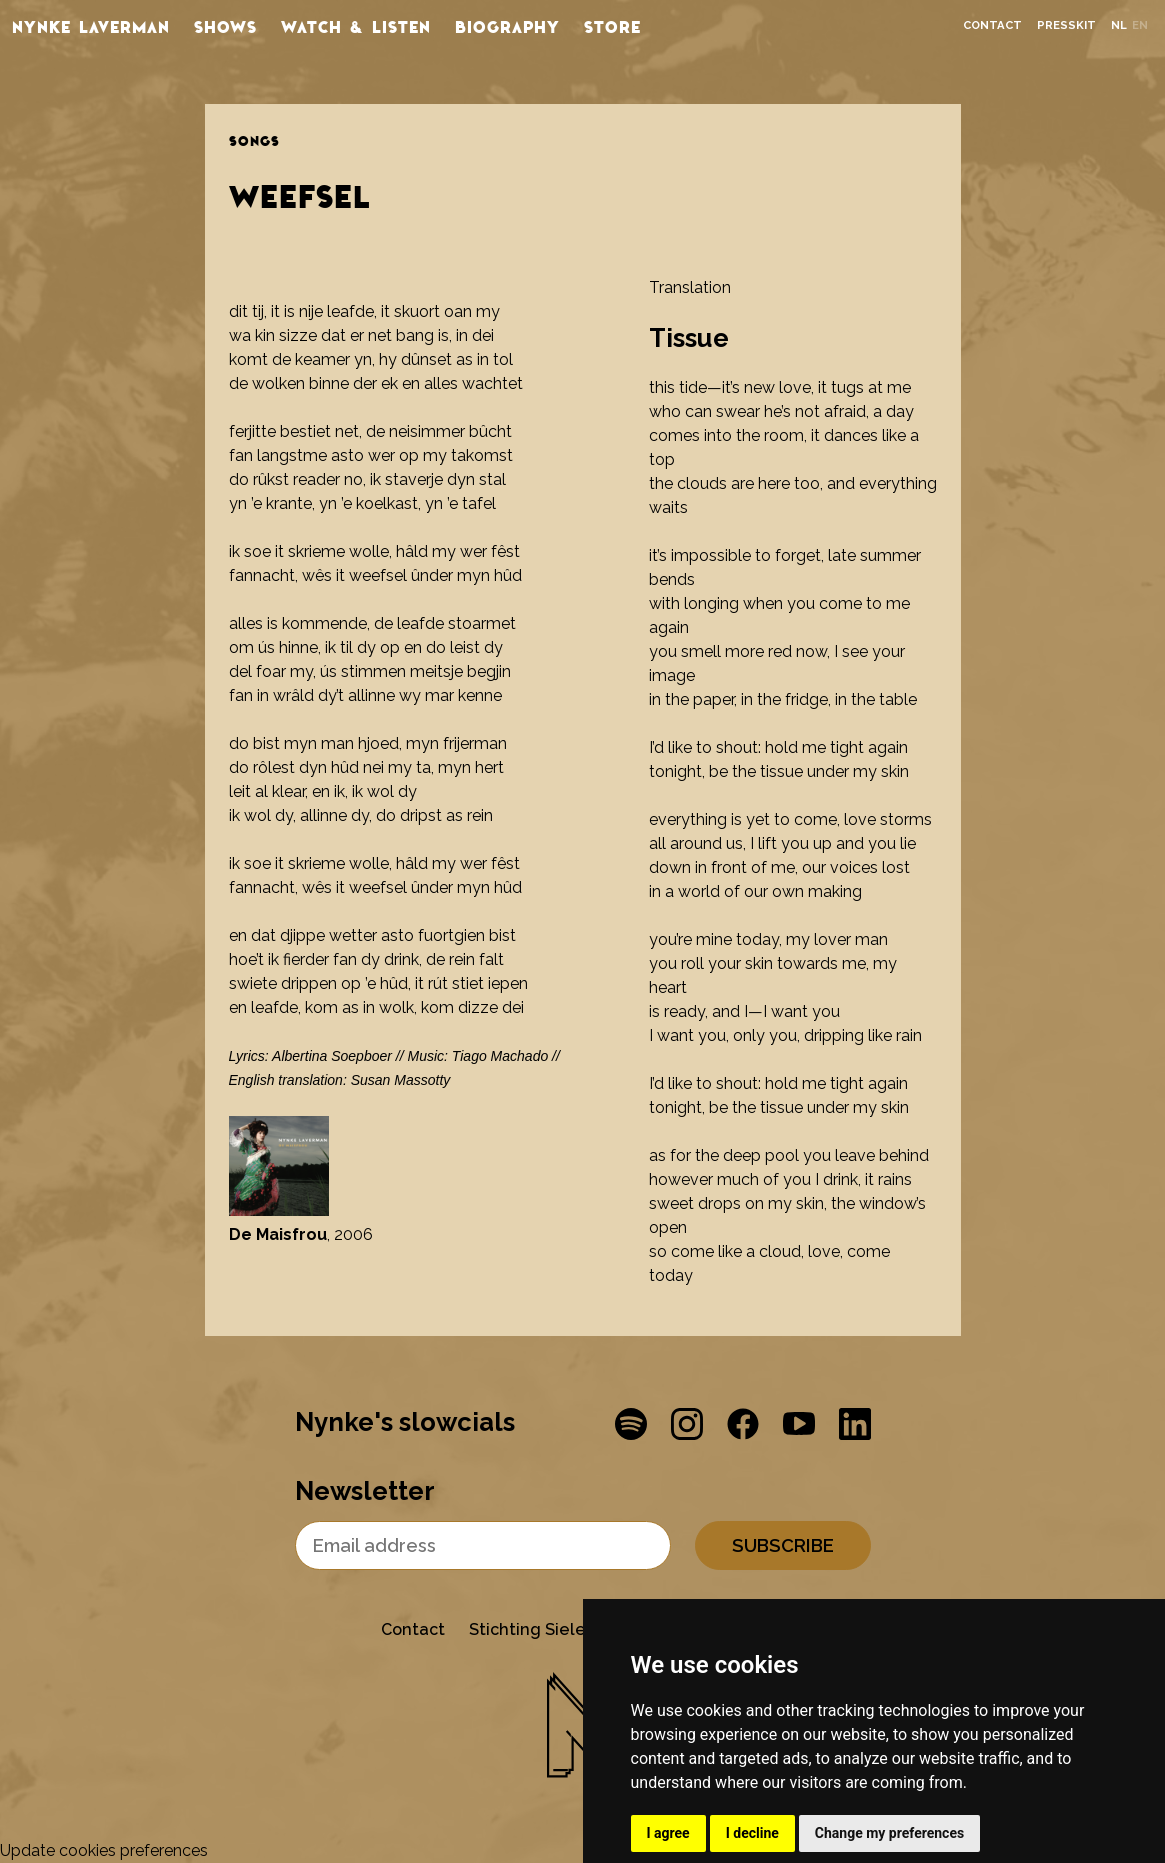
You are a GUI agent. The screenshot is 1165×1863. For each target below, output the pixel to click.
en (1140, 25)
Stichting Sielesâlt (542, 1629)
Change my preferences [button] (889, 1833)
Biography (507, 26)
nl (1119, 25)
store (612, 26)
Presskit (1066, 25)
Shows (225, 26)
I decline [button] (752, 1833)
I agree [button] (668, 1833)
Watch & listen (356, 26)
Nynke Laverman (91, 26)
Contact (992, 25)
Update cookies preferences (104, 1850)
